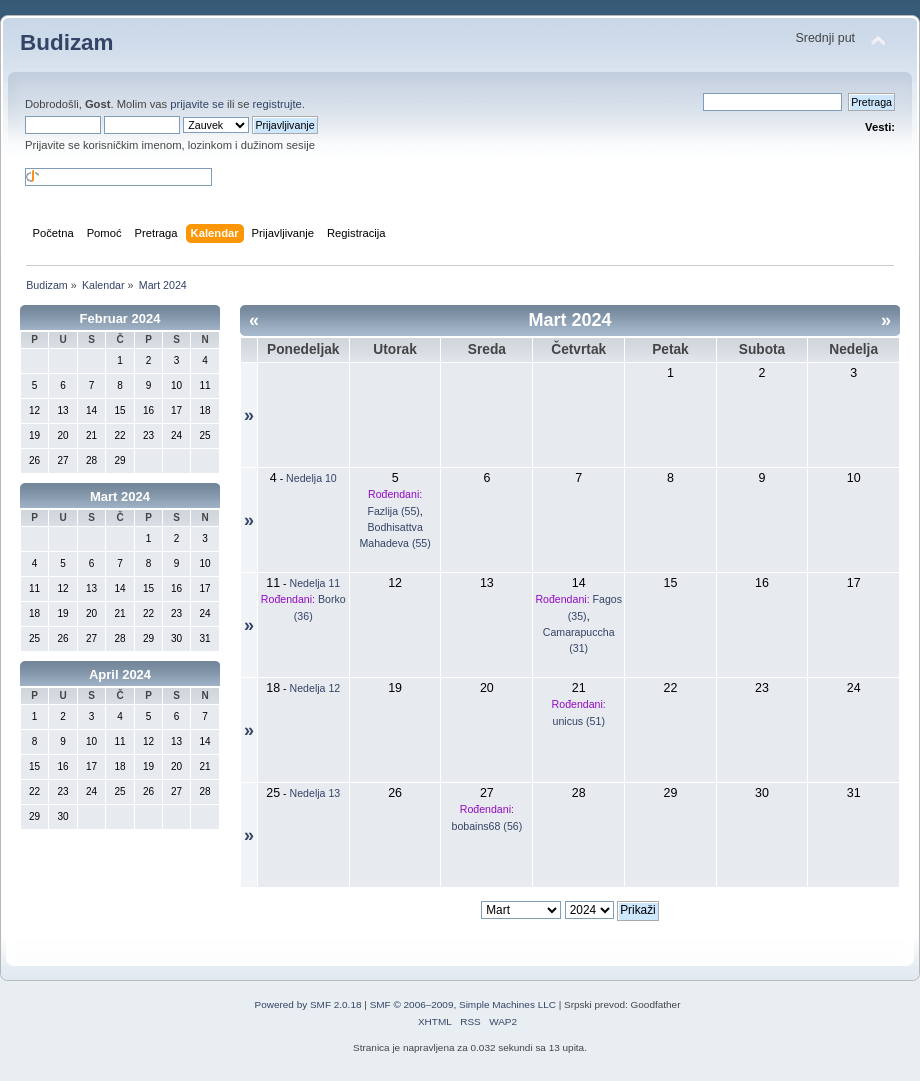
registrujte (277, 104)
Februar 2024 (120, 318)
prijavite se (197, 104)
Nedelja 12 (315, 688)
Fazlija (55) (393, 511)
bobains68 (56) (487, 826)
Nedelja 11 (315, 583)
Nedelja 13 (315, 793)
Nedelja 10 (311, 478)
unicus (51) (579, 721)
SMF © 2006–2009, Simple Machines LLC (463, 1004)
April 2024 (120, 674)
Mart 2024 (120, 496)
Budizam (67, 42)
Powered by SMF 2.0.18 (308, 1004)
